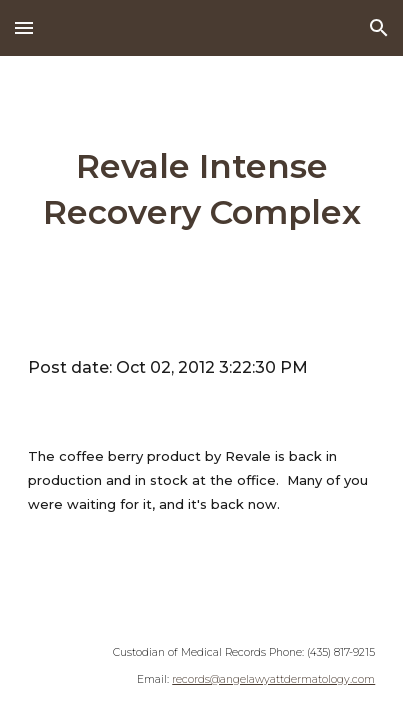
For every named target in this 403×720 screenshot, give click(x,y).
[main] (202, 190)
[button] (24, 27)
